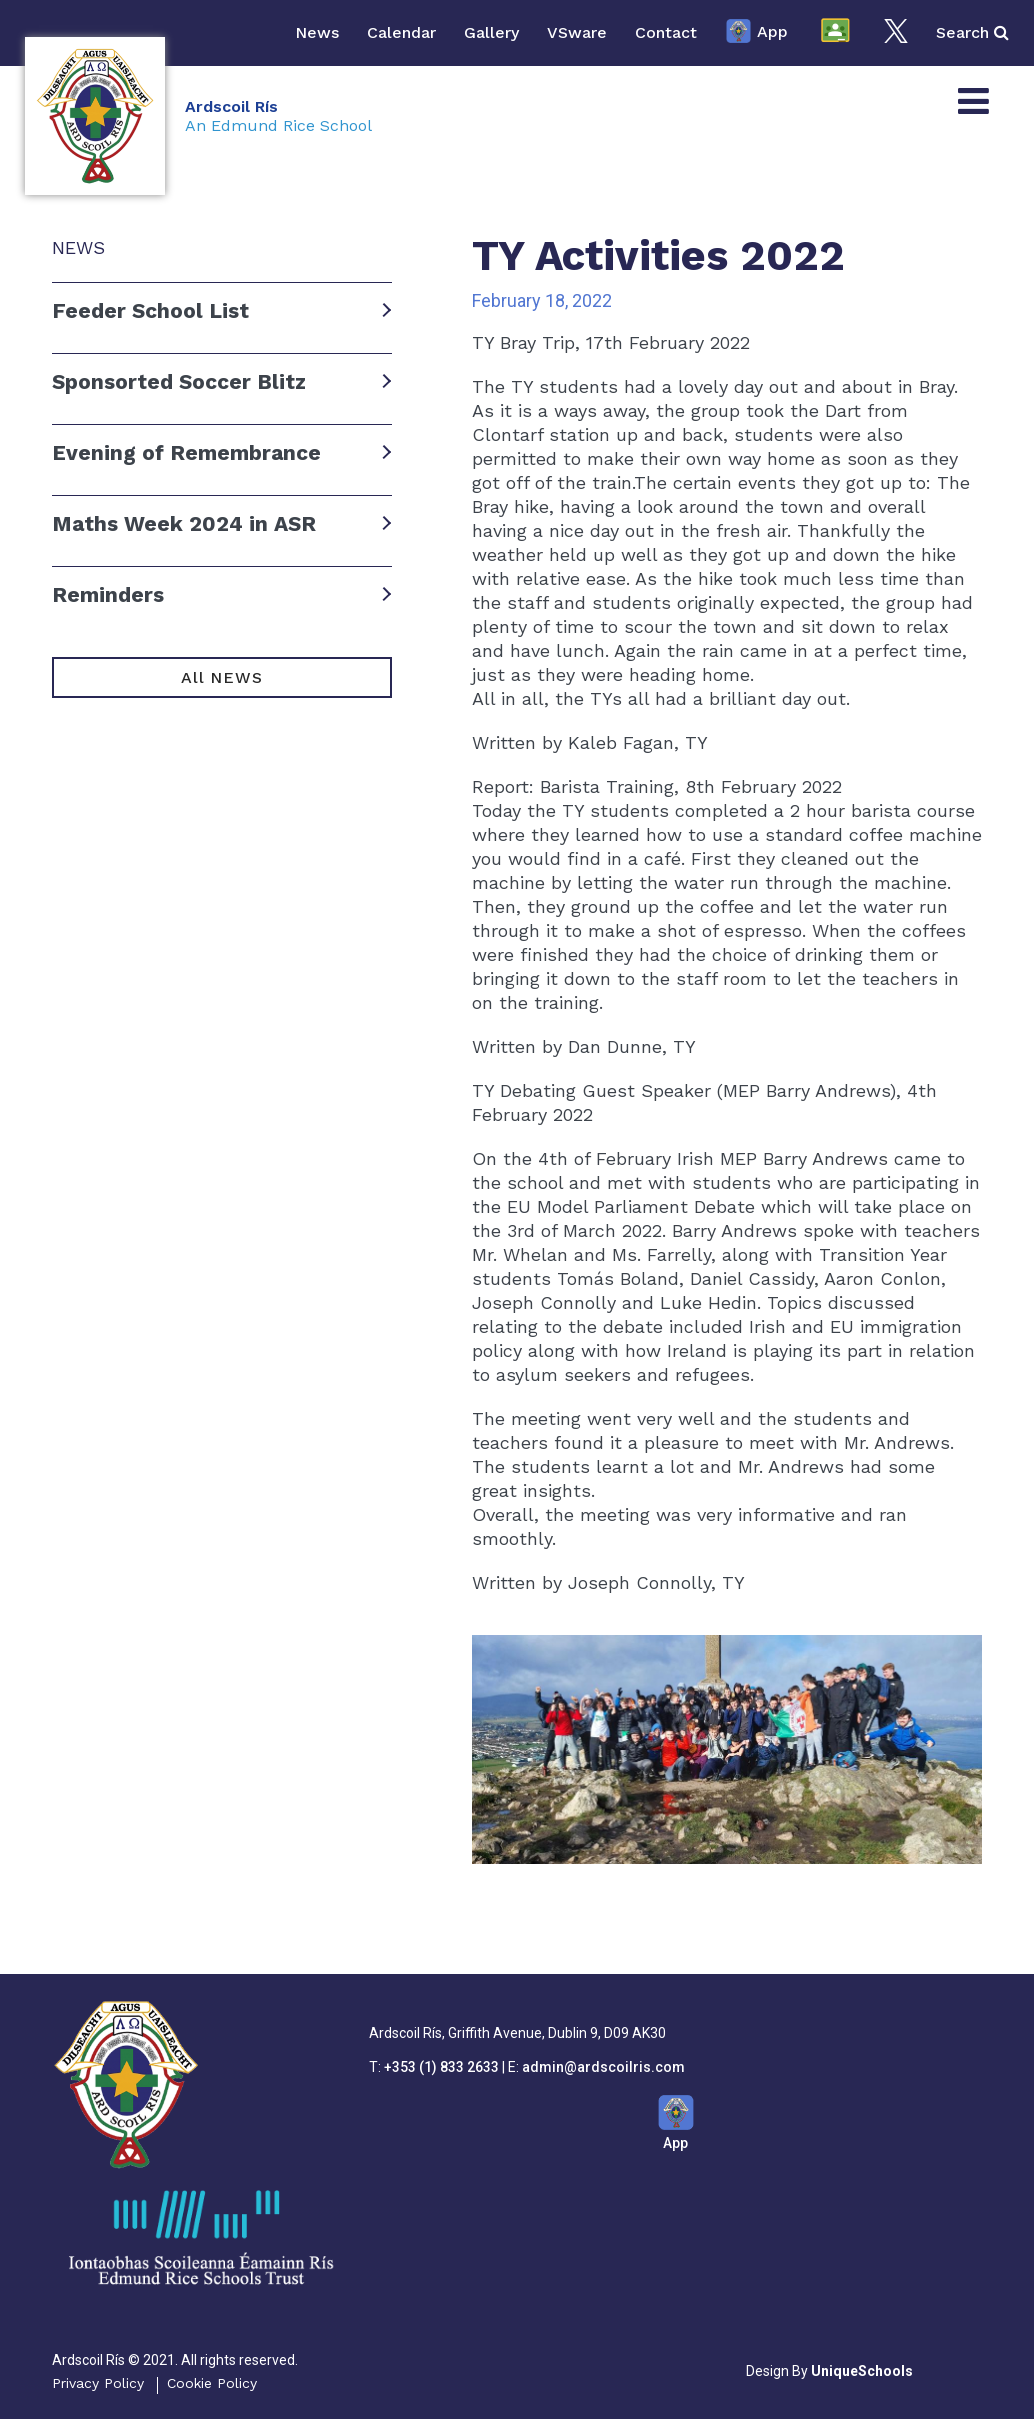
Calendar (401, 32)
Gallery (491, 32)
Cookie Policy (212, 2383)
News (317, 32)
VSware (577, 32)
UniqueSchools (862, 2371)
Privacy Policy (98, 2383)
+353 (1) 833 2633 (441, 2067)
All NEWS (221, 677)
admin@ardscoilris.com (603, 2067)
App (756, 33)
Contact (666, 32)
